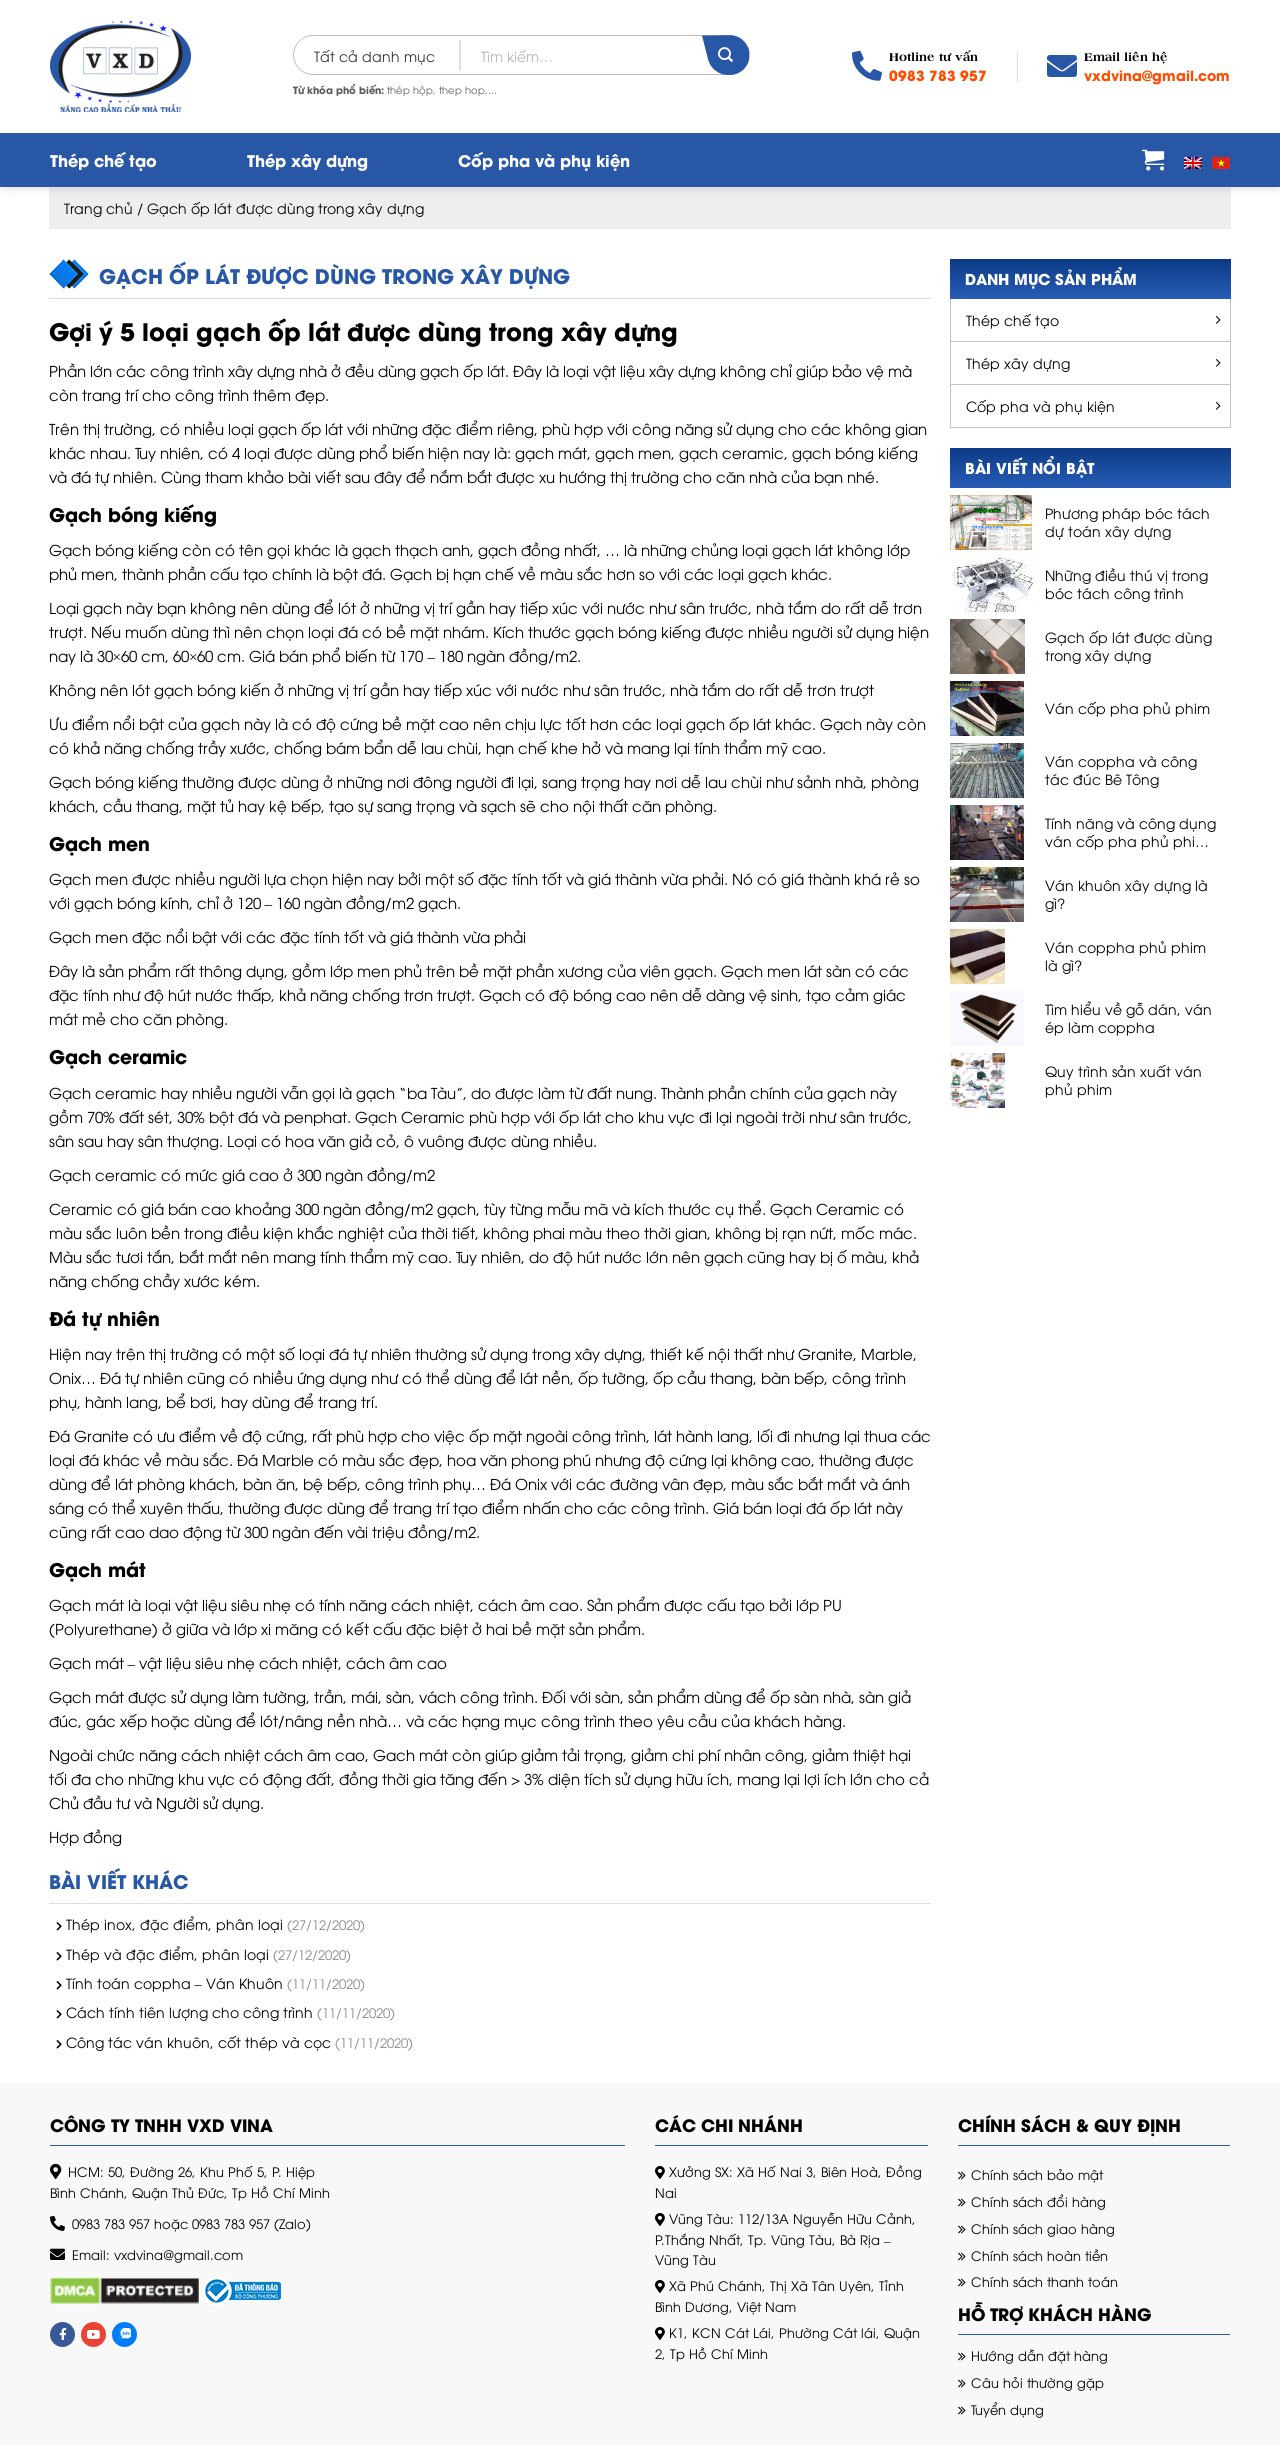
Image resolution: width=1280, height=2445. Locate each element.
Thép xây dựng (307, 159)
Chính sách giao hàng (1043, 2228)
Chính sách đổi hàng (1038, 2201)
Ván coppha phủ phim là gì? (1125, 956)
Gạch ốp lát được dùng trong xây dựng (1128, 646)
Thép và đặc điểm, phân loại (167, 1953)
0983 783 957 (938, 74)
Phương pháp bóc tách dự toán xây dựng (1127, 522)
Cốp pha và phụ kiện (544, 159)
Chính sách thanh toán (1044, 2281)
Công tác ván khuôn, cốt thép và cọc (198, 2041)
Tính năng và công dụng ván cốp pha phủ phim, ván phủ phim (1130, 832)
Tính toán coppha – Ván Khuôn (174, 1982)
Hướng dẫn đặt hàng (1039, 2355)
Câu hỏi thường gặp (1037, 2382)
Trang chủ (98, 207)
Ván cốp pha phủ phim (1127, 708)
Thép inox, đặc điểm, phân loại (174, 1923)
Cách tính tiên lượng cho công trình (189, 2011)
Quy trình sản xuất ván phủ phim (1123, 1080)
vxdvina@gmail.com (1157, 74)
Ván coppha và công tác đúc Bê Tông (1121, 770)
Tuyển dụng (1007, 2409)
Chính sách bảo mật (1037, 2174)
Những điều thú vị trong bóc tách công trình (1126, 584)
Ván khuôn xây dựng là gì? (1126, 894)
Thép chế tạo (103, 159)
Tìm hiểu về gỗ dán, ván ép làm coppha (1128, 1018)
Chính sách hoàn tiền (1039, 2255)
